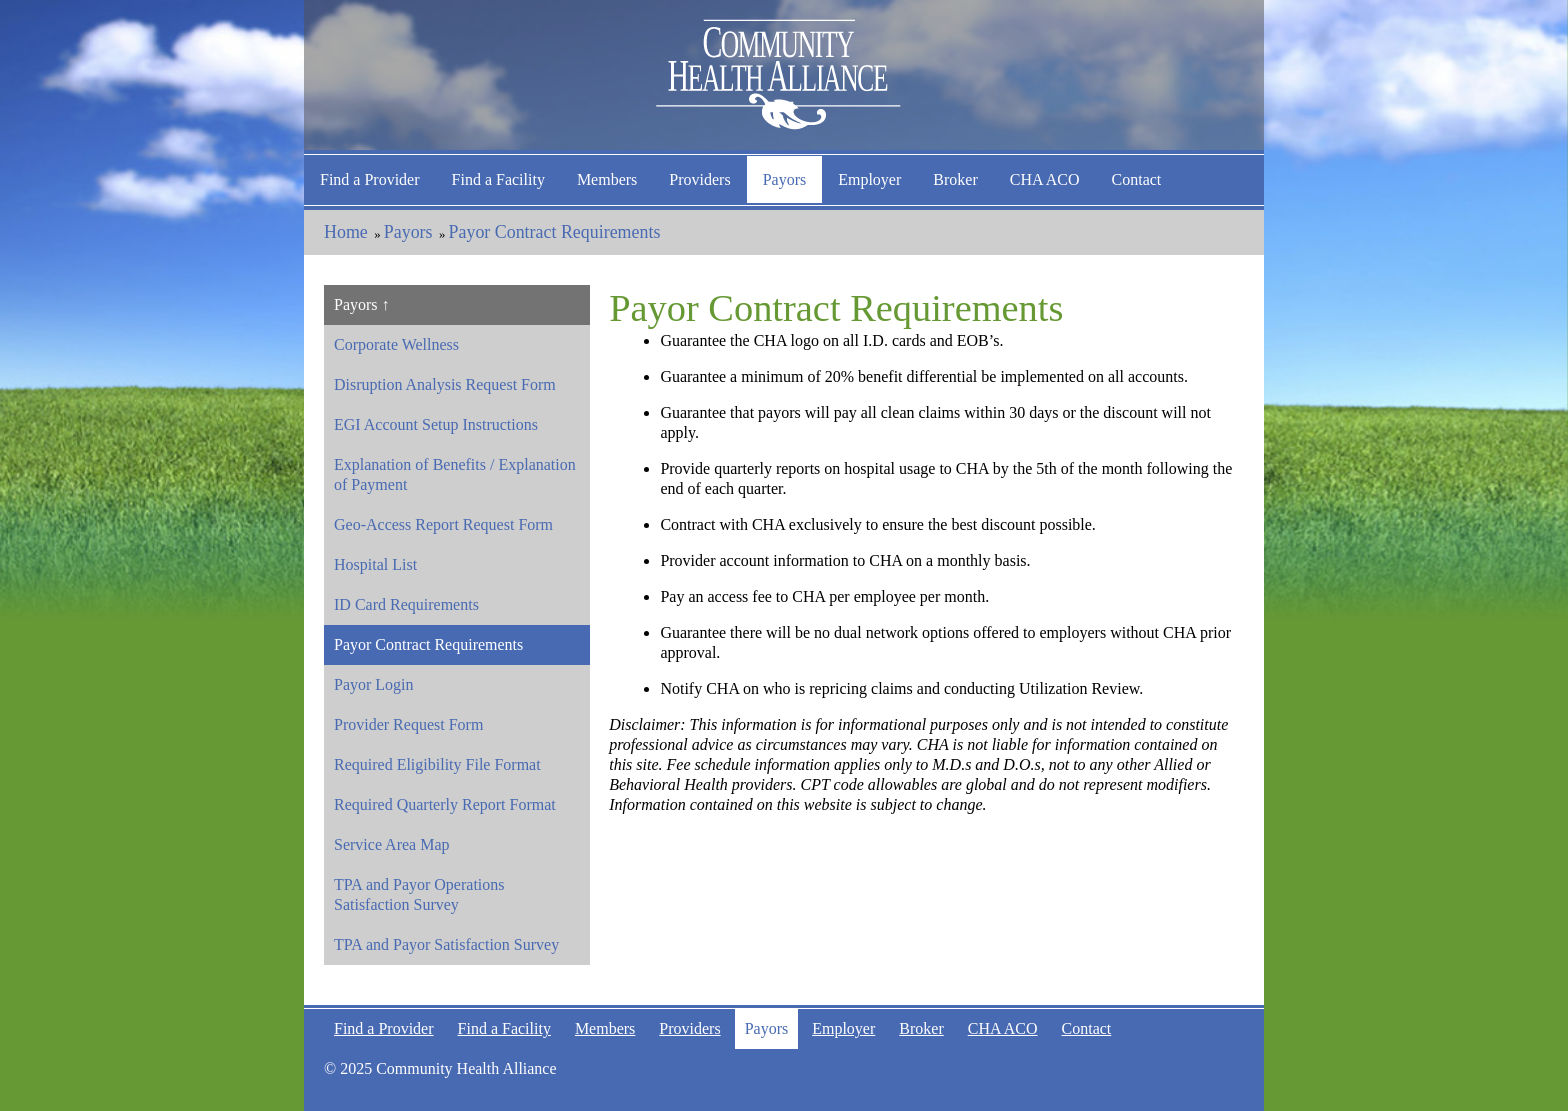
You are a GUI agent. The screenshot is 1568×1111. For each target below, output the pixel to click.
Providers (699, 179)
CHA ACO (1045, 179)
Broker (955, 179)
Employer (869, 179)
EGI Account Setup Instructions (436, 424)
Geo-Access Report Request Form (443, 524)
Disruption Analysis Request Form (445, 384)
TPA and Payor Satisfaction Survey (446, 944)
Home (346, 232)
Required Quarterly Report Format (445, 804)
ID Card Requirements (406, 604)
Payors (785, 179)
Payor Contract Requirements (555, 232)
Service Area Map (392, 844)
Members (607, 179)
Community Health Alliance (784, 75)
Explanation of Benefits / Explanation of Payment (455, 474)
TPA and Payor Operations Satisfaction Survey (419, 894)
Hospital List (375, 564)
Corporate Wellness (396, 344)
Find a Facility (498, 179)
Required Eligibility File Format (437, 764)
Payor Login (374, 684)
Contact (1137, 179)
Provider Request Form (408, 724)
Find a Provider (370, 179)
